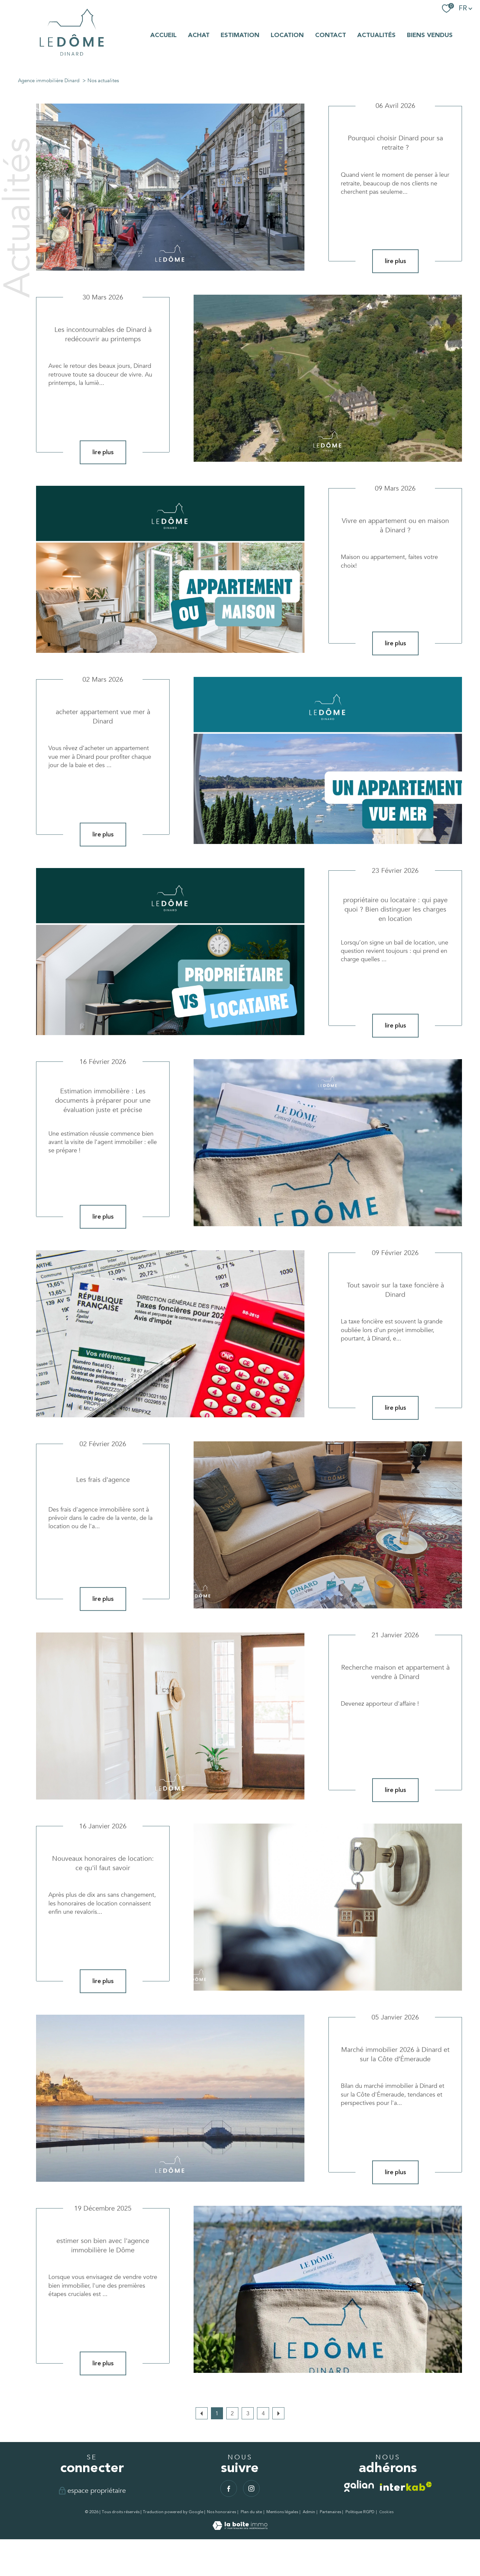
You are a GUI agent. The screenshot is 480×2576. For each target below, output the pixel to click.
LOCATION (287, 34)
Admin (309, 2512)
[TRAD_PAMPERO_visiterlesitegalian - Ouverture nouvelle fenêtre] (359, 2486)
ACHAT (199, 34)
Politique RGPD (360, 2512)
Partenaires (330, 2512)
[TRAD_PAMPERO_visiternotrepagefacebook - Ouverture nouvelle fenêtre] (228, 2488)
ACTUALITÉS (376, 34)
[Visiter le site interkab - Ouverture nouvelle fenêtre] (406, 2486)
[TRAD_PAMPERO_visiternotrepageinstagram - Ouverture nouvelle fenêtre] (251, 2488)
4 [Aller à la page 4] (263, 2413)
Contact (330, 34)
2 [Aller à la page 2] (232, 2413)
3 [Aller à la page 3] (247, 2413)
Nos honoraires (221, 2512)
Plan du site (251, 2512)
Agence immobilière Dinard (48, 80)
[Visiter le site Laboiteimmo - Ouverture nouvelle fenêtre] (240, 2528)
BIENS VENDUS (430, 34)
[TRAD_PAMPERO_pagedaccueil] (72, 58)
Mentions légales (282, 2512)
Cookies (386, 2512)
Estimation (240, 34)
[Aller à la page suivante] (278, 2413)
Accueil (163, 34)
